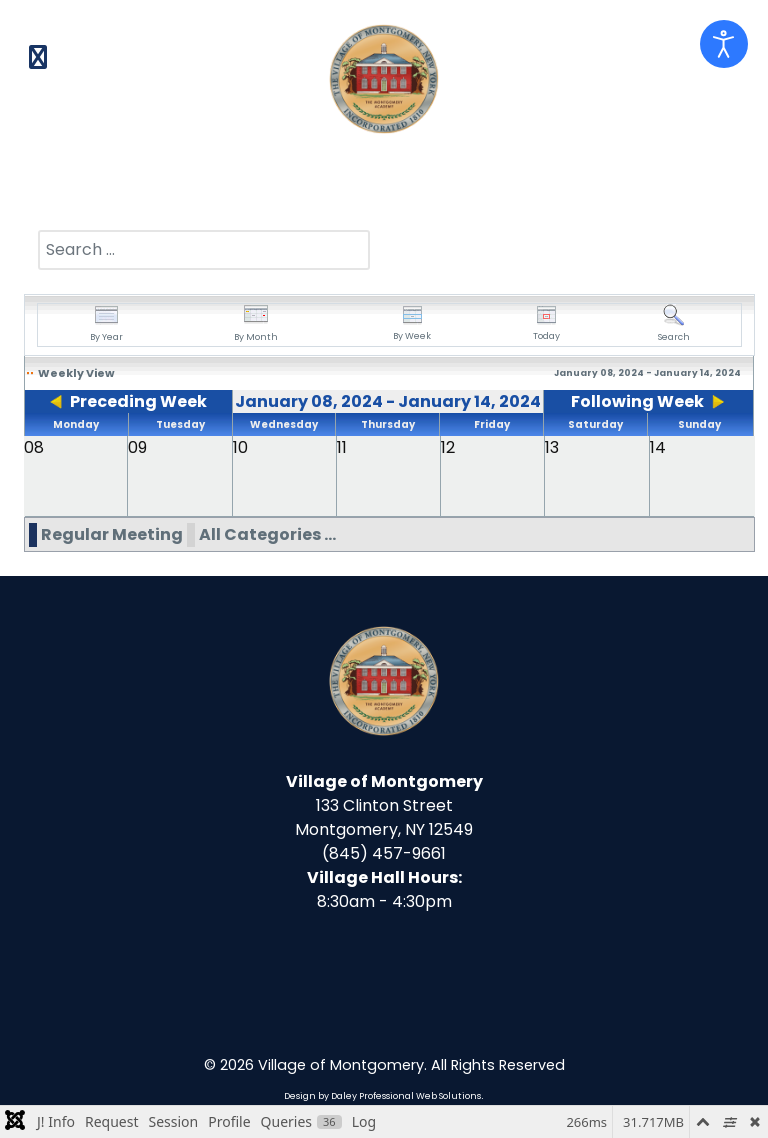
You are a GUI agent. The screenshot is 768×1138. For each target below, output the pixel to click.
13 (552, 447)
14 (658, 447)
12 (448, 447)
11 (342, 447)
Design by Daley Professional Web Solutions (382, 1096)
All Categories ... (267, 534)
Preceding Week (138, 401)
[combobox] (204, 250)
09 (137, 447)
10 (240, 447)
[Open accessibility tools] (724, 44)
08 (34, 447)
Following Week (637, 401)
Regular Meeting (112, 534)
